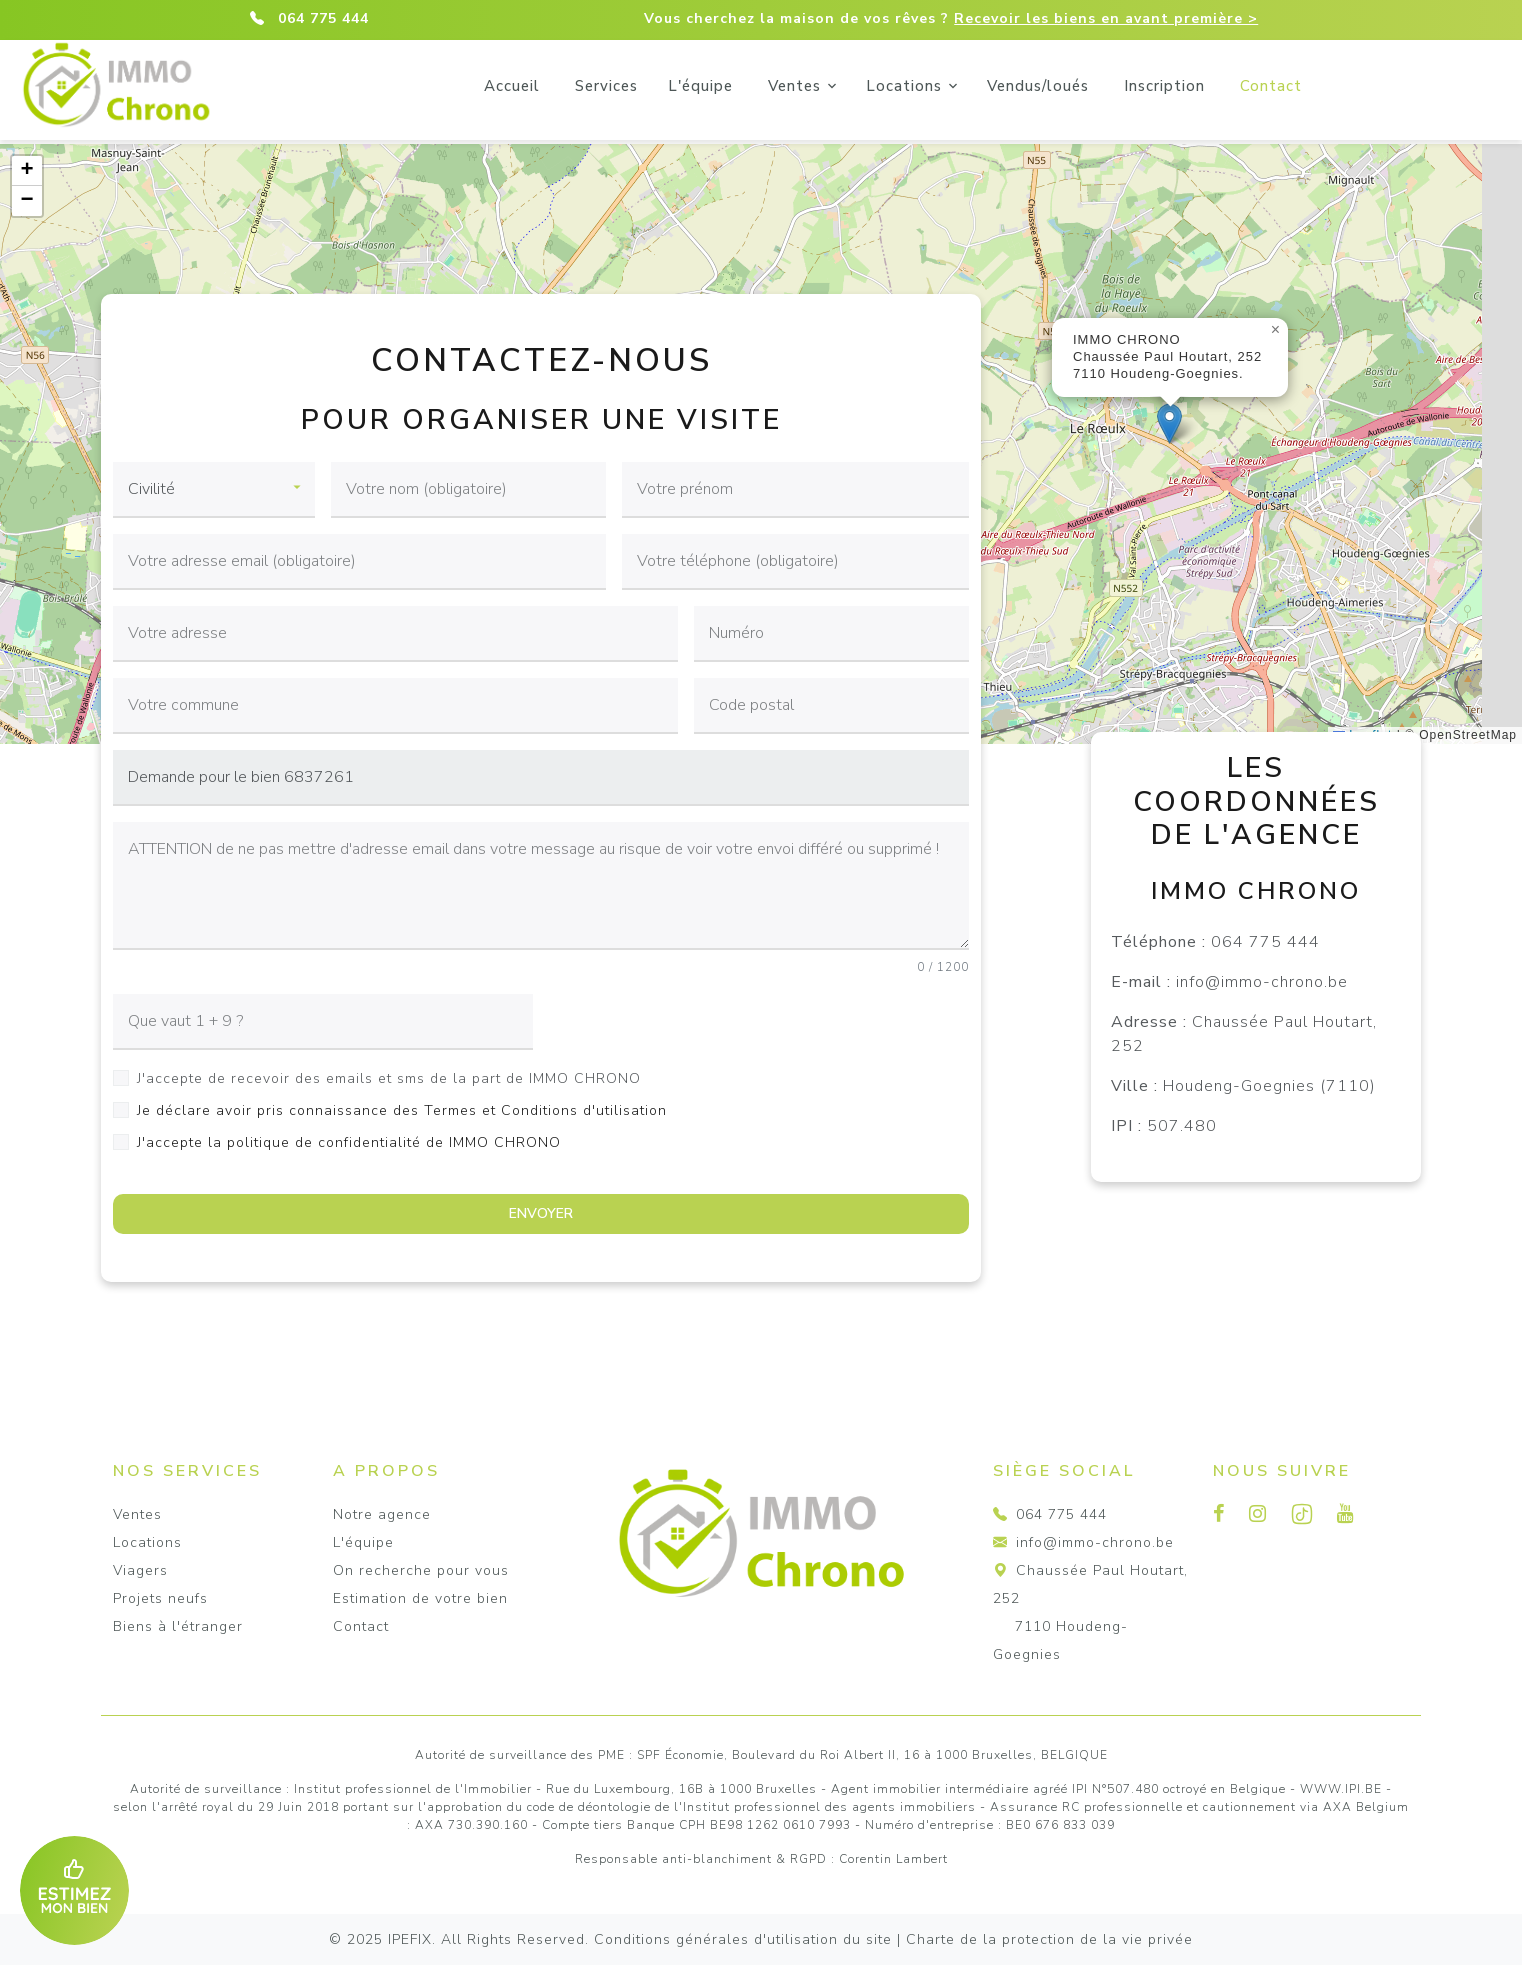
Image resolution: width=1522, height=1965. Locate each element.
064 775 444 (323, 18)
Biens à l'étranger (178, 1626)
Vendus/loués (1133, 86)
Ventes (889, 86)
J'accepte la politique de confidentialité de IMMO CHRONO (349, 1142)
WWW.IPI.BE (1341, 1789)
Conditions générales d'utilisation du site (743, 1939)
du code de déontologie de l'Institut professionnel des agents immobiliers (741, 1807)
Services (701, 86)
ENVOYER (541, 1213)
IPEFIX (410, 1939)
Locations (999, 86)
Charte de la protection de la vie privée (1049, 1939)
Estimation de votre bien (420, 1598)
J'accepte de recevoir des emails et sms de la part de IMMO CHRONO (389, 1078)
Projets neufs (160, 1598)
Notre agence (382, 1514)
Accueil (607, 86)
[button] (1169, 423)
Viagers (140, 1570)
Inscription (1259, 86)
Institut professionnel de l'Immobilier (413, 1789)
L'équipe (795, 86)
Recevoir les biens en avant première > (1106, 18)
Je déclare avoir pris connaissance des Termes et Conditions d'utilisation (402, 1110)
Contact (1366, 86)
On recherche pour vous (421, 1570)
